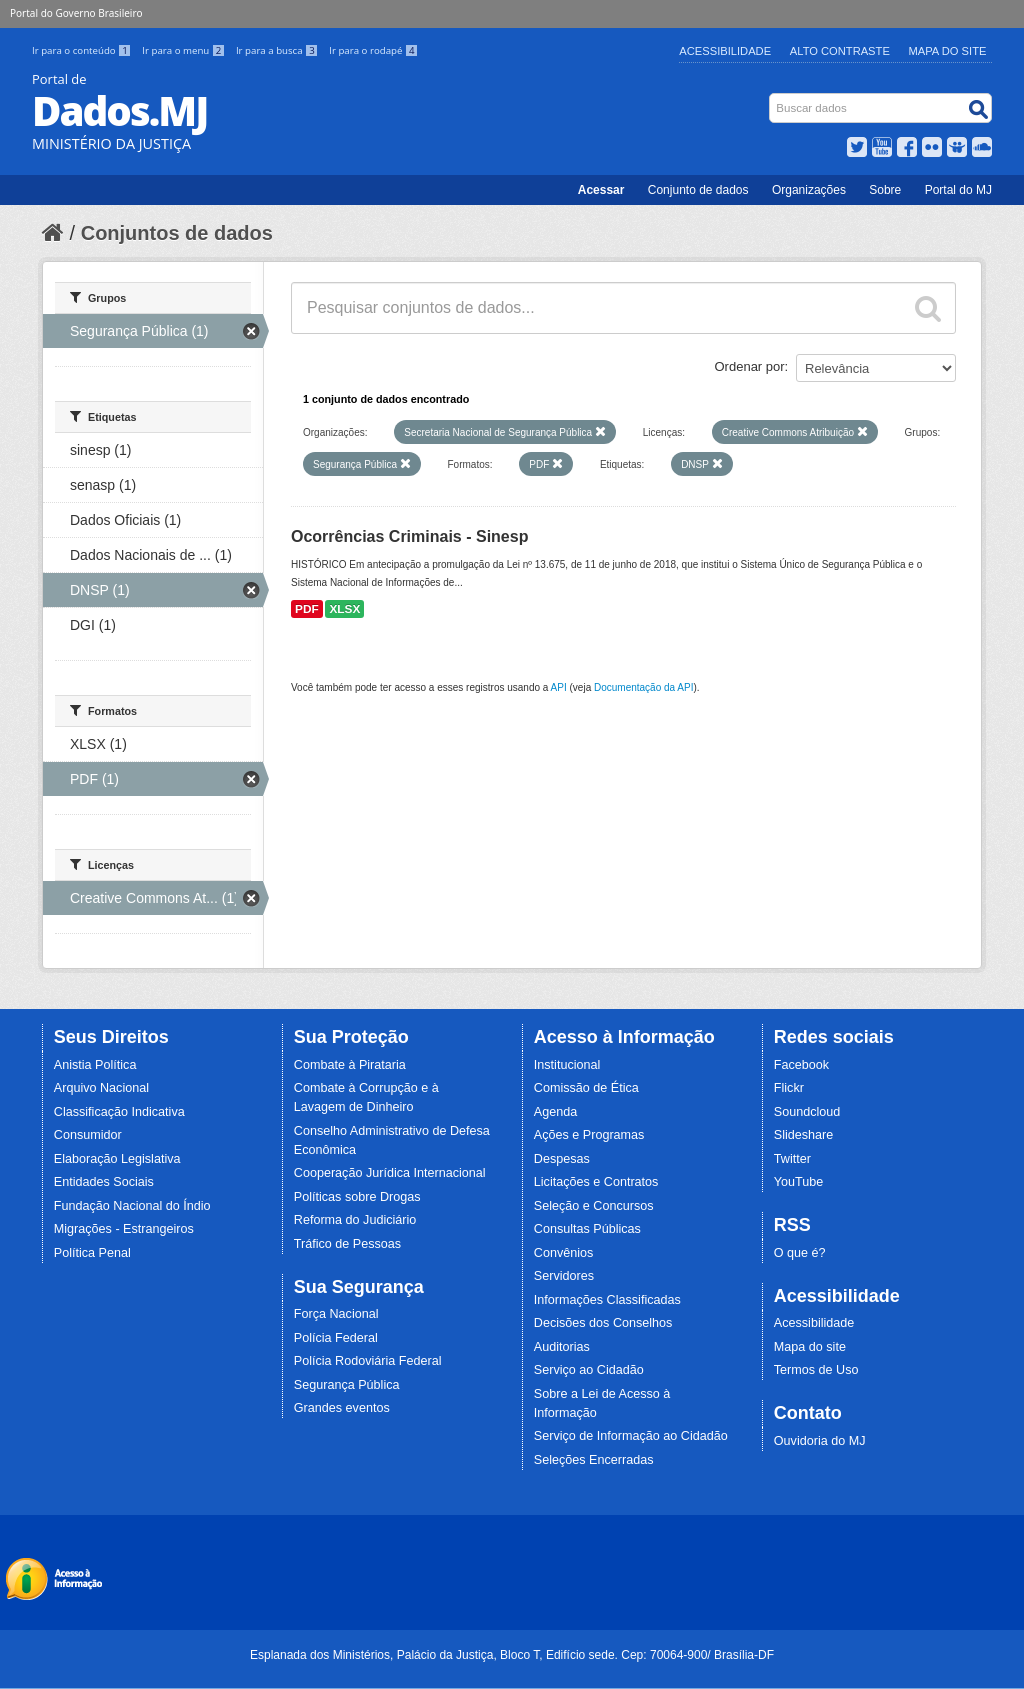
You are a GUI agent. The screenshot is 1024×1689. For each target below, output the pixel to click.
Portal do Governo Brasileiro (76, 13)
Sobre (885, 190)
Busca (771, 97)
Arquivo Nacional (101, 1088)
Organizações (809, 190)
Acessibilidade (725, 51)
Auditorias (562, 1347)
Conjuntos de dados (177, 233)
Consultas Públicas (587, 1229)
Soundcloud (807, 1112)
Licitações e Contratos (596, 1182)
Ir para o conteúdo (83, 50)
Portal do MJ (958, 190)
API (559, 687)
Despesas (562, 1159)
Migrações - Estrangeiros (124, 1229)
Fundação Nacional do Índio (132, 1206)
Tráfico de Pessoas (347, 1244)
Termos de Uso (816, 1370)
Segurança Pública (347, 1385)
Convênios (564, 1253)
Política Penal (92, 1253)
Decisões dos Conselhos (603, 1323)
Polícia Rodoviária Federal (368, 1361)
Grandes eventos (342, 1408)
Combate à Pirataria (350, 1065)
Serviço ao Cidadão (589, 1370)
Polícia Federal (336, 1338)
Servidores (564, 1276)
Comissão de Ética (586, 1088)
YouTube (799, 1182)
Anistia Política (95, 1065)
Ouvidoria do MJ (820, 1441)
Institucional (567, 1065)
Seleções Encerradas (594, 1460)
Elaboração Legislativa (117, 1159)
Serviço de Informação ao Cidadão (631, 1436)
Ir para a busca (278, 50)
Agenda (555, 1112)
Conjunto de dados (698, 190)
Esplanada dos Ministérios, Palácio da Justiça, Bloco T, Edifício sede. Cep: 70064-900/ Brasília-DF (512, 1655)
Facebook (801, 1065)
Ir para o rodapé (373, 50)
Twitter (792, 1159)
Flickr (789, 1088)
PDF (307, 609)
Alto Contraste (840, 51)
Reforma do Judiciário (355, 1220)
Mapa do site (810, 1347)
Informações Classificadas (607, 1300)
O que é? (800, 1253)
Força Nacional (336, 1314)
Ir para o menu (185, 50)
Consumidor (88, 1135)
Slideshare (804, 1135)
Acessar (601, 190)
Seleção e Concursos (594, 1206)
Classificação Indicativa (119, 1112)
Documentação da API (644, 687)
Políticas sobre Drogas (357, 1197)
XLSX (344, 609)
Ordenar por (750, 366)
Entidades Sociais (104, 1182)
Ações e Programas (589, 1135)
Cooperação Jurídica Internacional (390, 1173)
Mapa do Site (948, 51)
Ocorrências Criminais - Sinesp (409, 536)
